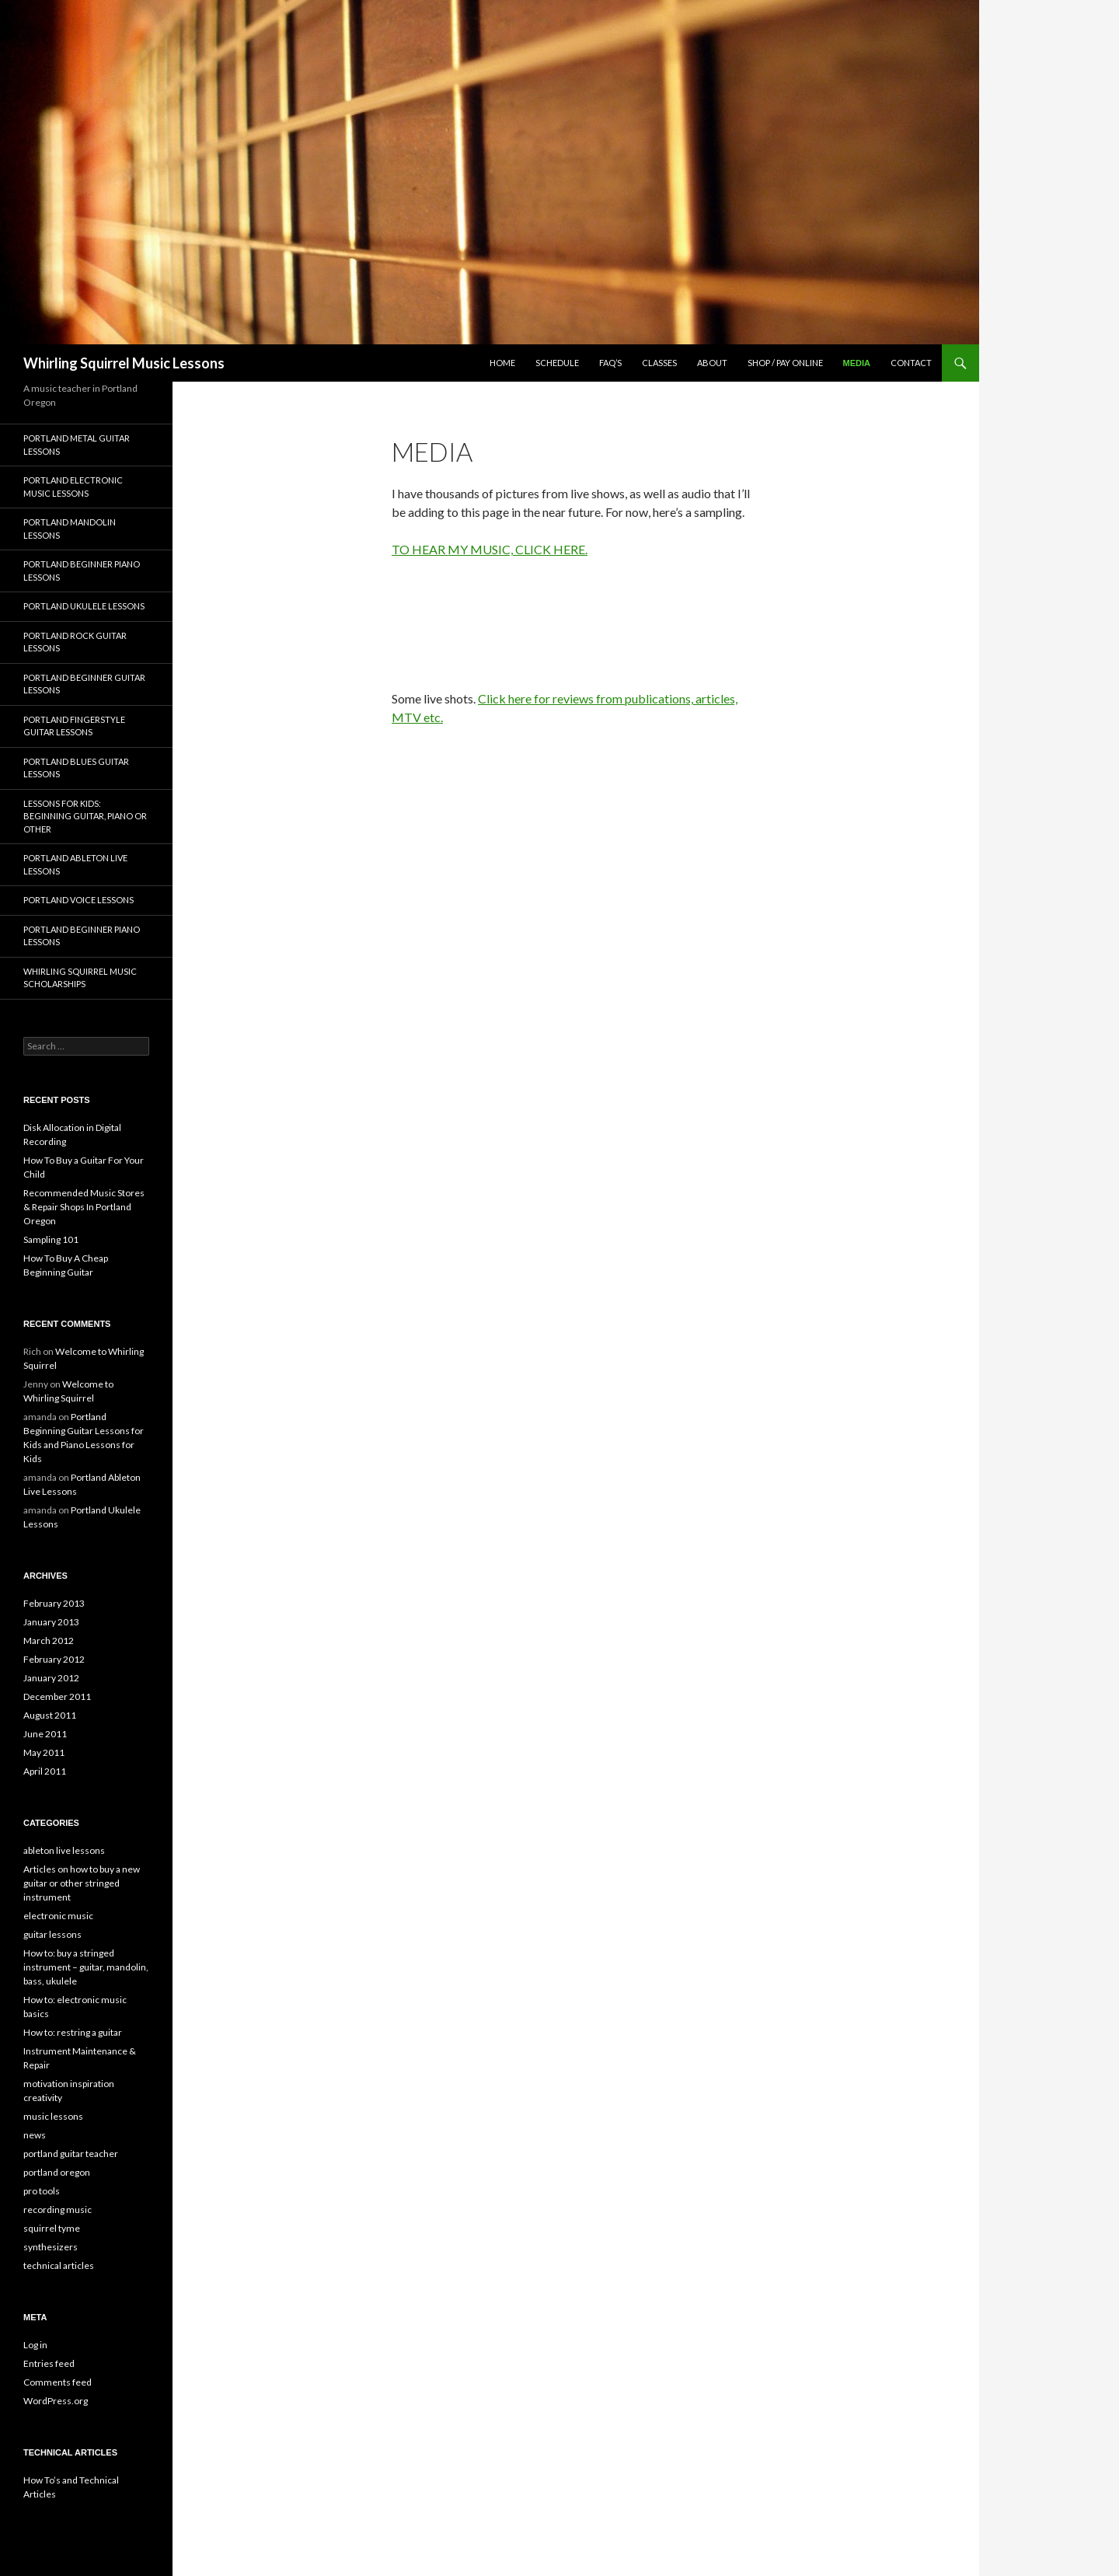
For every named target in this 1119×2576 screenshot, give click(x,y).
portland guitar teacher (70, 2153)
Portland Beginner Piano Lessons (81, 570)
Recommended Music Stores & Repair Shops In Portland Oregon (84, 1207)
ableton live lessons (64, 1850)
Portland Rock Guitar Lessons (75, 642)
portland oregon (56, 2172)
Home (502, 363)
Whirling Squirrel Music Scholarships (80, 978)
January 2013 (51, 1622)
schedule (557, 363)
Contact (911, 363)
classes (659, 363)
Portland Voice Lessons (78, 900)
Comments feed (57, 2382)
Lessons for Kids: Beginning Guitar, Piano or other (85, 816)
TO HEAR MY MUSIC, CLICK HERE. (489, 549)
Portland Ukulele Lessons (84, 606)
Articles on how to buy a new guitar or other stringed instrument (81, 1883)
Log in (35, 2345)
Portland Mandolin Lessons (69, 528)
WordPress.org (55, 2401)
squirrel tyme (51, 2228)
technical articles (58, 2265)
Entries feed (49, 2363)
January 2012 (51, 1678)
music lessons (53, 2116)
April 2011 (44, 1771)
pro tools (41, 2191)
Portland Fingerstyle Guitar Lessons (74, 726)
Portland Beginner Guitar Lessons (84, 684)
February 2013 (54, 1603)
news (34, 2135)
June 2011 (45, 1734)
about (712, 363)
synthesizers (50, 2247)
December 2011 (57, 1696)
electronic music (58, 1916)
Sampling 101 (50, 1239)
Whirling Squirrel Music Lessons (124, 363)
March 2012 (48, 1640)
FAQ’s (610, 363)
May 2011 (43, 1752)
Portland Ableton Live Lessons (75, 864)
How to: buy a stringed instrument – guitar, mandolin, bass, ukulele (85, 1967)
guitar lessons (52, 1934)
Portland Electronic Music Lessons (73, 486)
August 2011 (49, 1715)
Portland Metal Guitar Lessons (76, 444)
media (856, 363)
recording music (57, 2209)
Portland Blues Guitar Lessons (76, 768)
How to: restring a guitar (72, 2032)
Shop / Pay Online (785, 363)
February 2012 (54, 1659)
